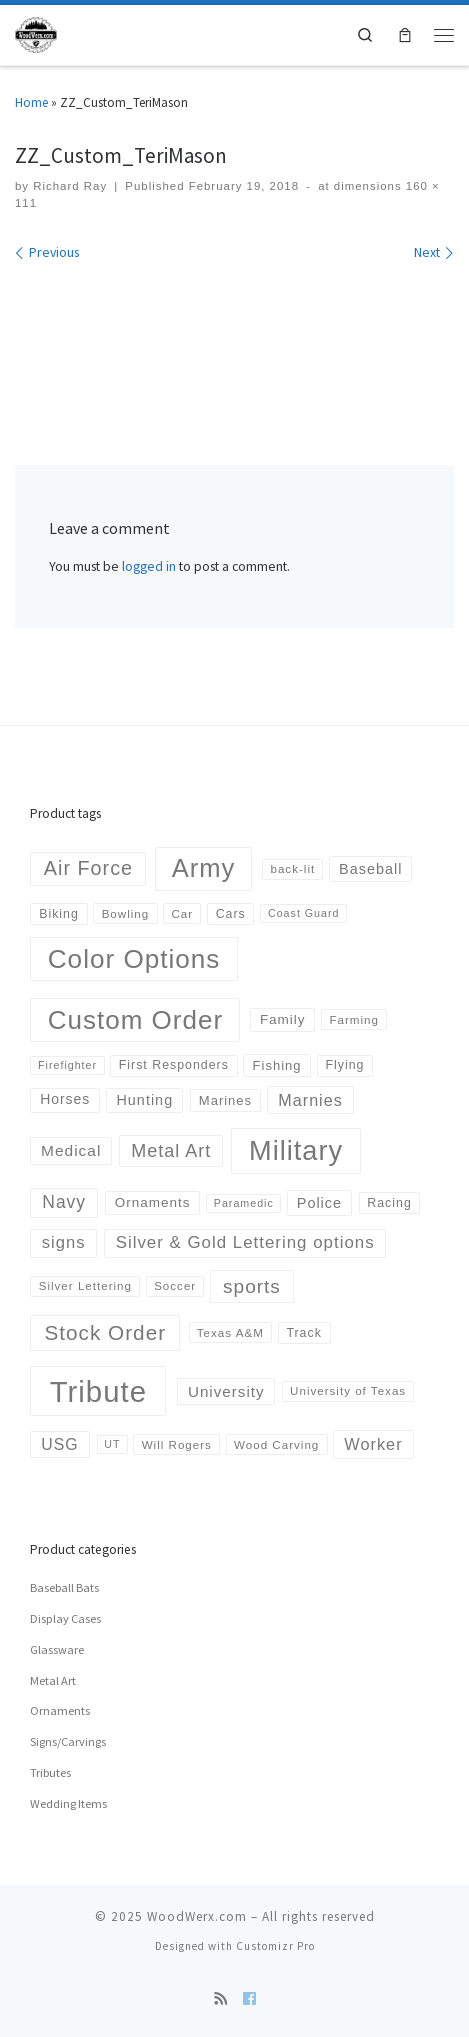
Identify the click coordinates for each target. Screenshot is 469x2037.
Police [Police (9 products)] (319, 1203)
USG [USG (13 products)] (59, 1444)
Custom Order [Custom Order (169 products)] (135, 1020)
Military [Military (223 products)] (296, 1150)
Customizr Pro (275, 1946)
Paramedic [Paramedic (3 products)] (244, 1203)
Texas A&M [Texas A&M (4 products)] (230, 1332)
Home (31, 102)
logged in (149, 566)
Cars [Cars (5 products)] (231, 914)
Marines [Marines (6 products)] (225, 1100)
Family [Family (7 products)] (283, 1019)
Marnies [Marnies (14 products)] (310, 1100)
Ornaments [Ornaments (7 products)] (153, 1202)
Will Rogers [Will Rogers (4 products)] (177, 1444)
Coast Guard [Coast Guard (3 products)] (303, 913)
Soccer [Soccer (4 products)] (175, 1285)
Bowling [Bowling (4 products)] (126, 913)
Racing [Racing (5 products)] (389, 1203)
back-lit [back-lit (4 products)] (292, 868)
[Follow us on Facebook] (249, 1999)
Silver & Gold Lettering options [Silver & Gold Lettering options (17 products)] (245, 1242)
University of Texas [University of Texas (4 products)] (348, 1390)
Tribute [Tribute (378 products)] (98, 1391)
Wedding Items (68, 1803)
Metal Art (53, 1680)
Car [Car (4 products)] (182, 913)
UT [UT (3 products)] (112, 1444)
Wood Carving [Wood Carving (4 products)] (276, 1444)
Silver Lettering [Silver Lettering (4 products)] (85, 1285)
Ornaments (60, 1710)
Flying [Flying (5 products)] (344, 1065)
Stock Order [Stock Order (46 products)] (105, 1332)
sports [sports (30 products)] (252, 1286)
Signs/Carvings (68, 1741)
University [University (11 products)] (226, 1391)
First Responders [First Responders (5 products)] (174, 1065)
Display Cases (65, 1618)
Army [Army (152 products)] (204, 868)
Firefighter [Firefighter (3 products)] (67, 1065)
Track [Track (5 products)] (303, 1333)
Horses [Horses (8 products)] (65, 1099)
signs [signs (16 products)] (64, 1242)
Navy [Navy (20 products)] (64, 1202)
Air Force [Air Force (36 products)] (88, 868)
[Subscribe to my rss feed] (220, 1999)
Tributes (50, 1772)
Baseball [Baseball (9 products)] (370, 869)
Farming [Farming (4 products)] (354, 1019)
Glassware (57, 1649)
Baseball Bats (64, 1587)
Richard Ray (70, 186)
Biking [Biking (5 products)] (59, 914)
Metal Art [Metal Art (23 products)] (171, 1151)
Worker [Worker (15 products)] (373, 1444)
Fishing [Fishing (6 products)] (277, 1065)
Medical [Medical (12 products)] (71, 1150)
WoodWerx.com (197, 1916)
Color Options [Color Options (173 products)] (134, 959)
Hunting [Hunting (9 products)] (144, 1100)
